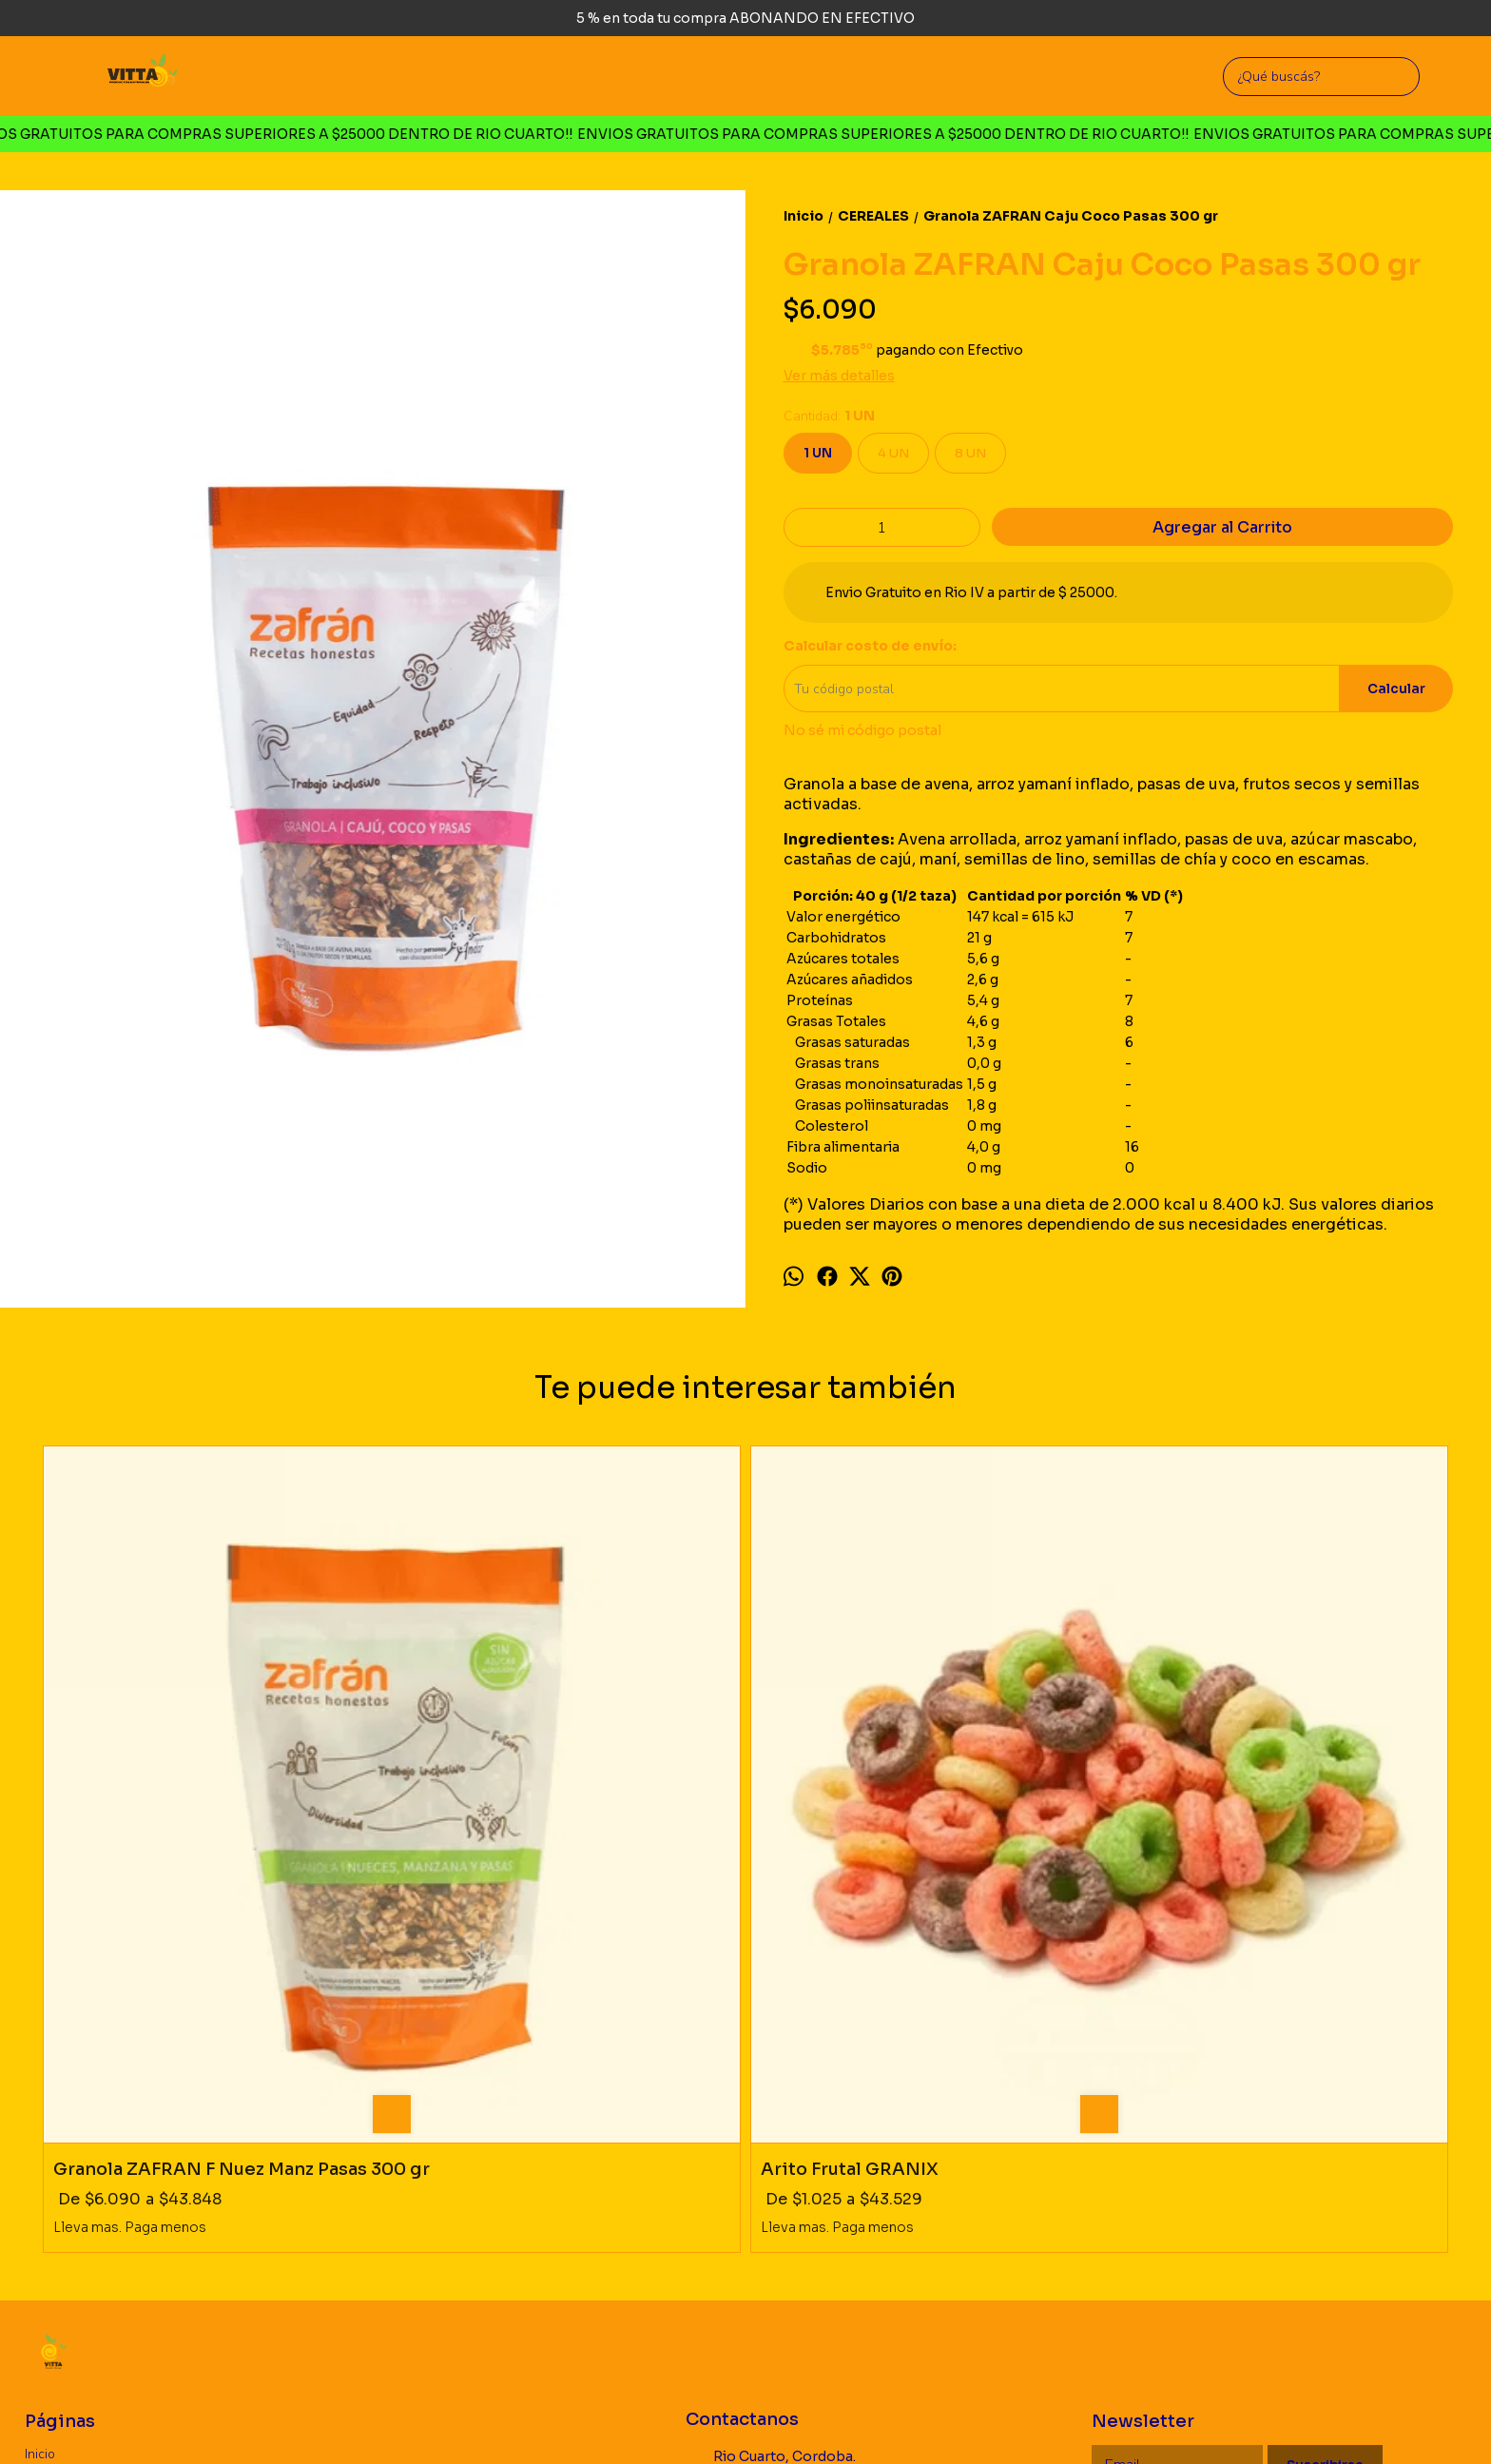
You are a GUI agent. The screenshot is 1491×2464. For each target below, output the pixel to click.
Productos (55, 2144)
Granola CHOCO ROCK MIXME (894, 1815)
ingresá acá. (637, 2420)
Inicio (40, 2121)
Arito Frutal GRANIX (496, 1815)
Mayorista (54, 2190)
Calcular (1396, 689)
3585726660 (742, 2174)
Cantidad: (829, 416)
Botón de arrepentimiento (731, 2420)
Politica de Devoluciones (98, 2167)
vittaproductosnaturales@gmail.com (804, 2214)
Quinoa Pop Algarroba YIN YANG (1259, 1815)
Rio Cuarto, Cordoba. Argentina (771, 2132)
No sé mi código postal (862, 730)
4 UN (893, 453)
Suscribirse (1325, 2132)
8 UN (970, 453)
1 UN (818, 453)
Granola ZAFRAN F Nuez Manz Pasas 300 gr (210, 1826)
